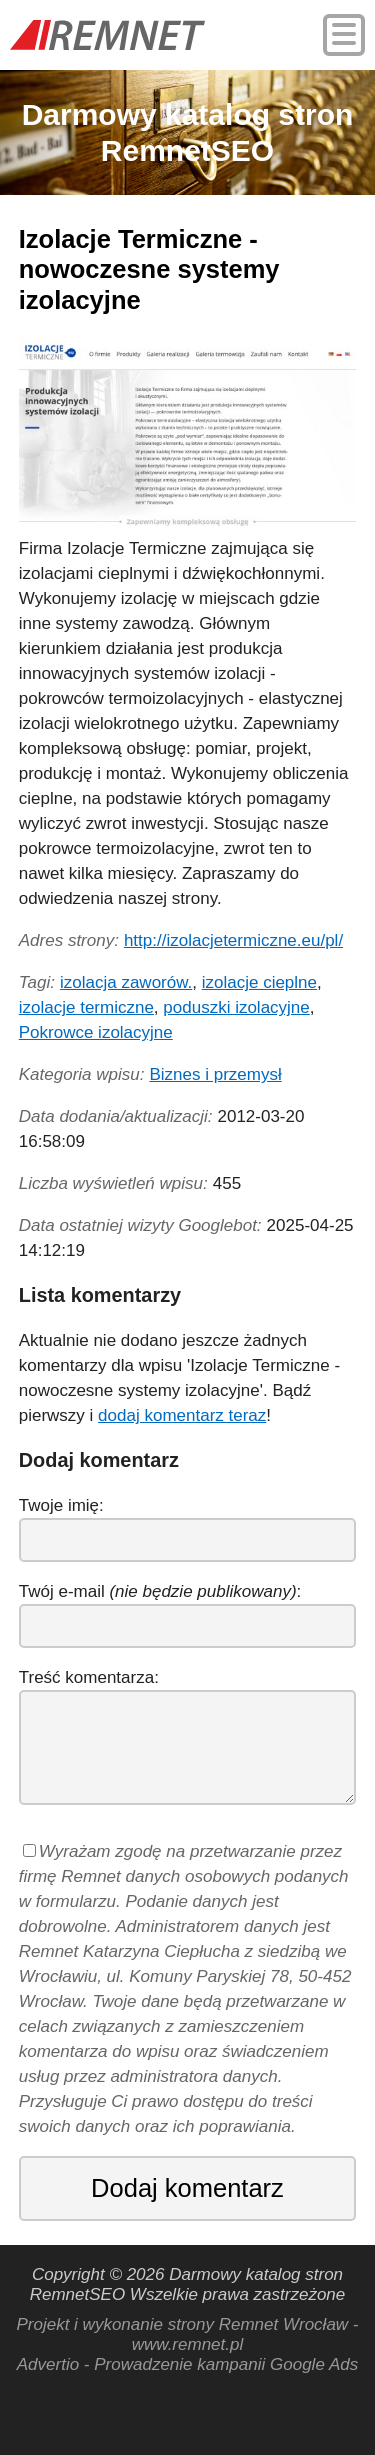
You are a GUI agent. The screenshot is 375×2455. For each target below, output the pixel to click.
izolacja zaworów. (126, 982)
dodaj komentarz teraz (182, 1415)
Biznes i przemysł (215, 1074)
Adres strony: (69, 940)
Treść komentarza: (89, 1677)
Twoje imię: (61, 1505)
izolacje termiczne (86, 1007)
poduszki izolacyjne (236, 1007)
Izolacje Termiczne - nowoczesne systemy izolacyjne (149, 269)
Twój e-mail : (160, 1591)
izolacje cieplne (259, 982)
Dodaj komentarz (187, 2188)
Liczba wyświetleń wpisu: (113, 1183)
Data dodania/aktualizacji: (116, 1116)
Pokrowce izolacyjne (96, 1032)
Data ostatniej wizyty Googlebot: (140, 1225)
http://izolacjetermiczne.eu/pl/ (233, 940)
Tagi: (37, 982)
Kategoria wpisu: (82, 1074)
